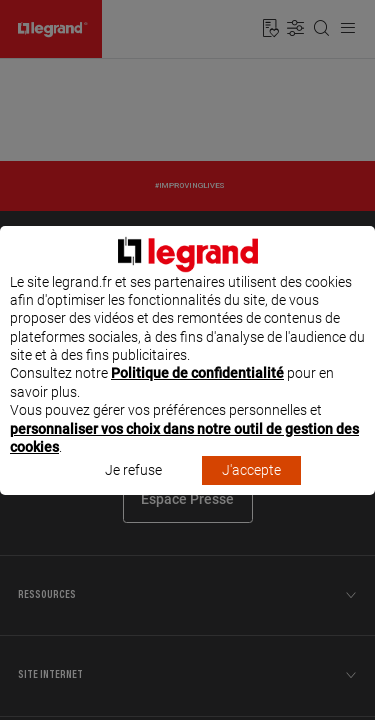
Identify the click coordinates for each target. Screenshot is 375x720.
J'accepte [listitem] (251, 489)
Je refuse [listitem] (133, 489)
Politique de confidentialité (197, 392)
